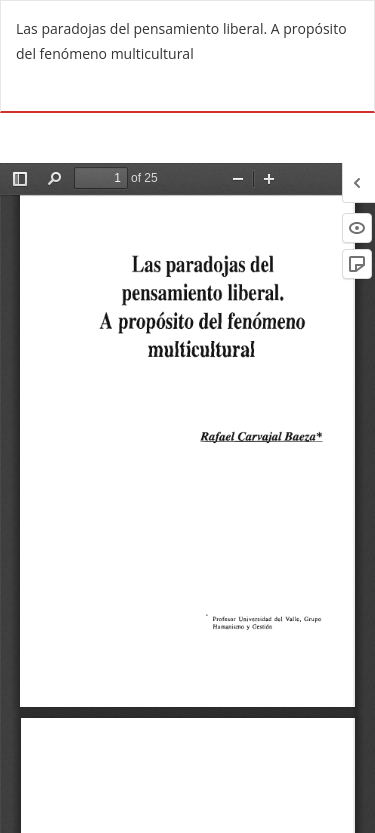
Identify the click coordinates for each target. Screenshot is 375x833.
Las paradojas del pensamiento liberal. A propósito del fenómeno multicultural (181, 41)
